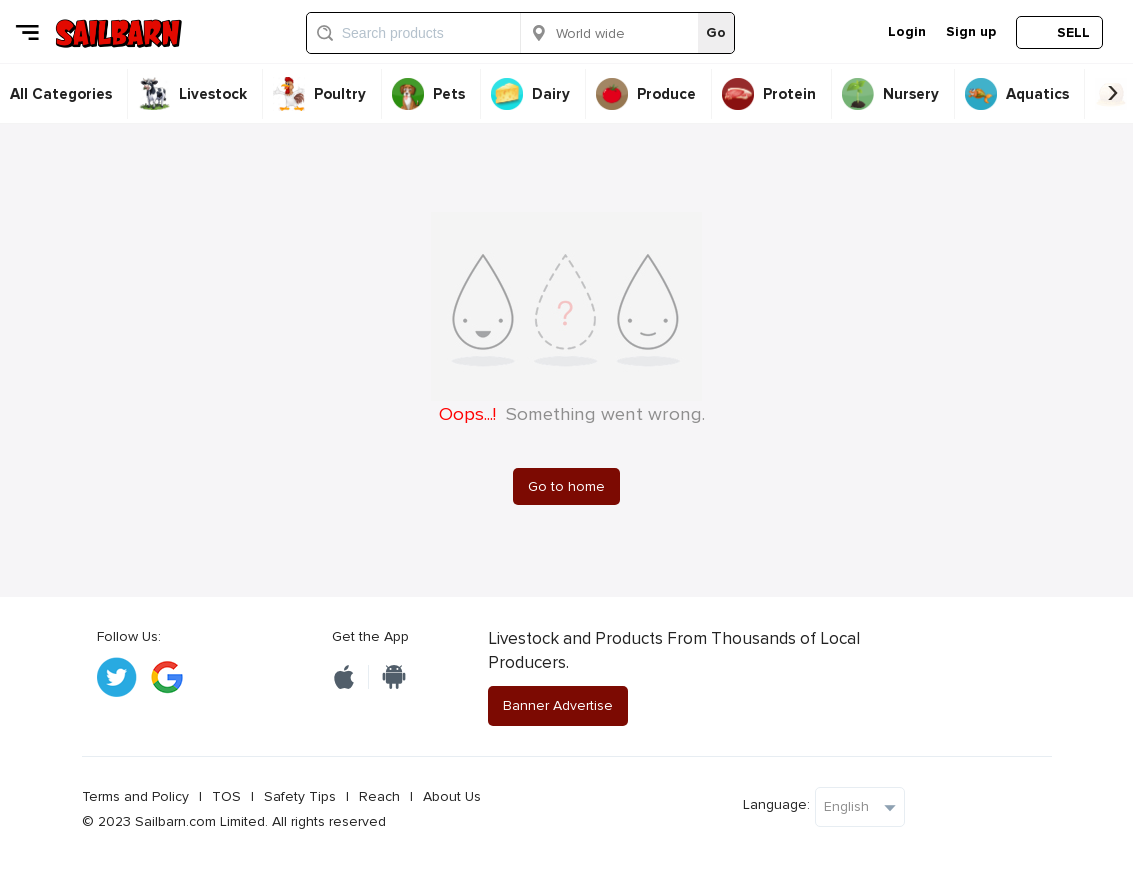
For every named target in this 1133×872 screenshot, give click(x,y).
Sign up (971, 31)
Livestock (213, 94)
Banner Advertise (558, 705)
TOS (226, 796)
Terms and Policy (135, 796)
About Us (452, 796)
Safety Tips (300, 796)
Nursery (911, 94)
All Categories (61, 94)
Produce (666, 94)
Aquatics (1037, 94)
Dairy (551, 94)
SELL (1073, 32)
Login (907, 31)
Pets (449, 94)
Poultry (340, 94)
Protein (789, 94)
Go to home (566, 486)
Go (716, 32)
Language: (776, 804)
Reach (379, 796)
